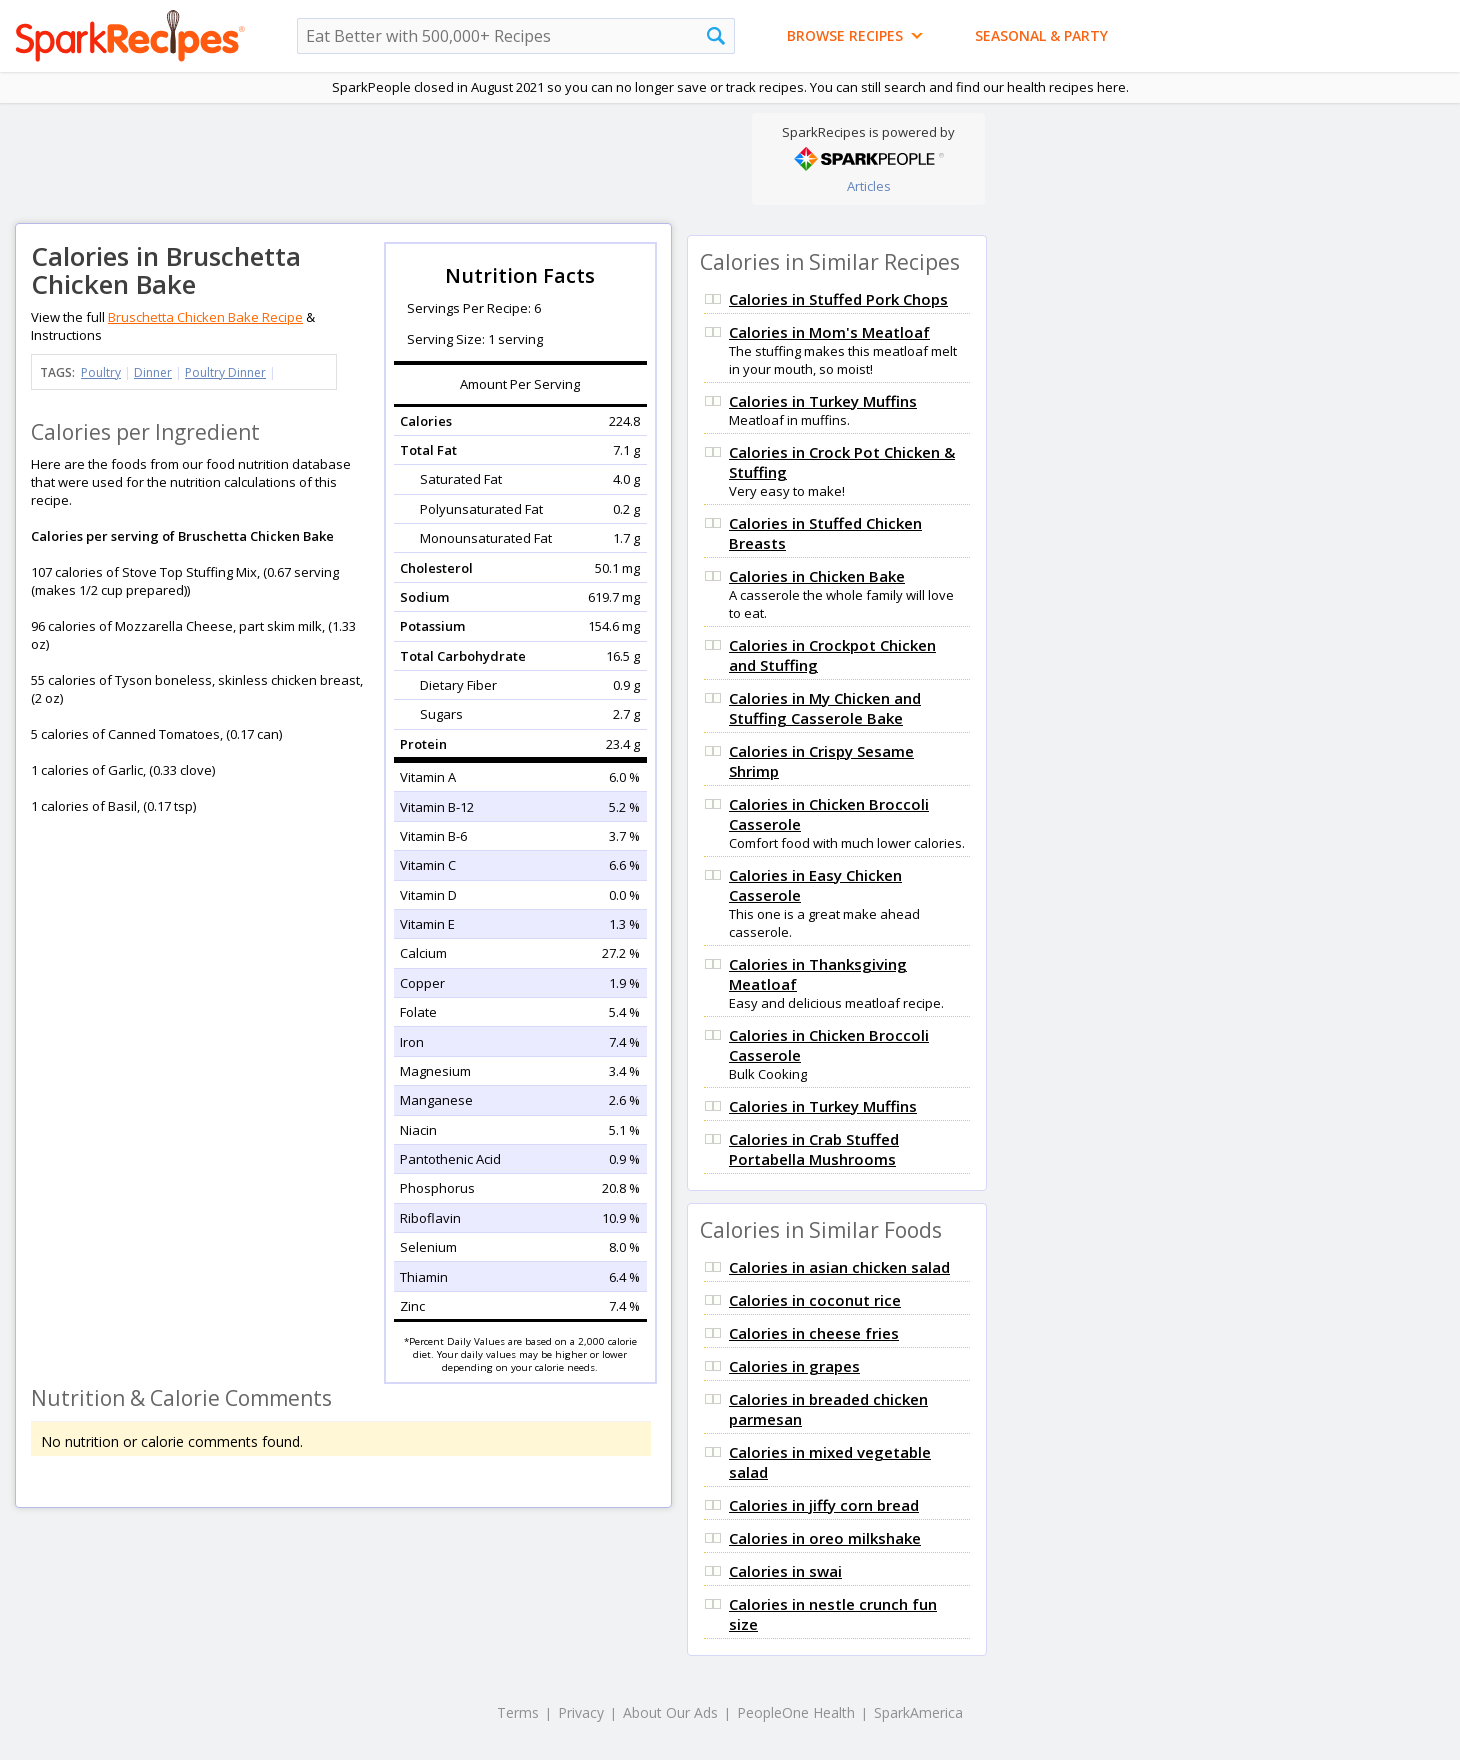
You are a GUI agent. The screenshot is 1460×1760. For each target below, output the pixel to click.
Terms (518, 1712)
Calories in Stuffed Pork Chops (838, 299)
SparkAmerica (918, 1712)
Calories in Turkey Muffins (823, 401)
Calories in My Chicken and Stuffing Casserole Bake (825, 708)
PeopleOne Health (796, 1712)
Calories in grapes (794, 1366)
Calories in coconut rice (815, 1300)
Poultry (101, 372)
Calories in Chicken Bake (817, 576)
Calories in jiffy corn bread (824, 1505)
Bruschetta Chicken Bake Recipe (205, 317)
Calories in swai (785, 1571)
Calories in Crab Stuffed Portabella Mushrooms (814, 1149)
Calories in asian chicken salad (839, 1267)
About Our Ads (670, 1712)
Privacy (581, 1712)
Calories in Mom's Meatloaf (829, 332)
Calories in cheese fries (814, 1333)
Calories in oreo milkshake (825, 1538)
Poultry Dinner (225, 372)
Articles (869, 186)
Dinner (153, 372)
